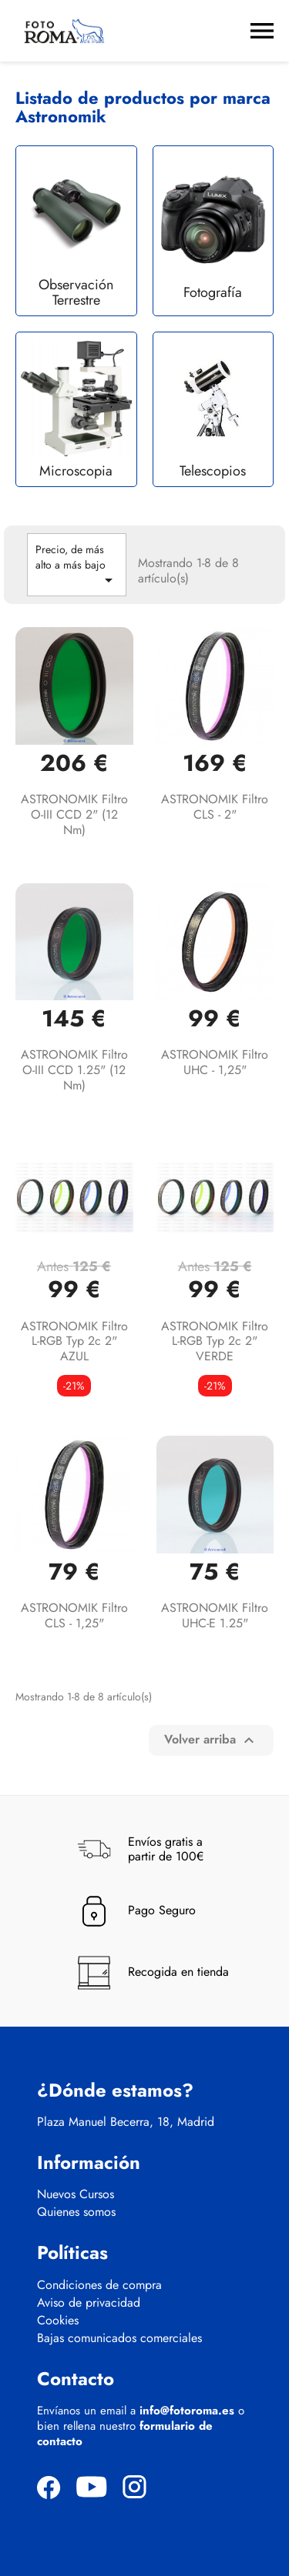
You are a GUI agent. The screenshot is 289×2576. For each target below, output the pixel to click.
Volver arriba (211, 1739)
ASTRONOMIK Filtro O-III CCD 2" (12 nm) (74, 814)
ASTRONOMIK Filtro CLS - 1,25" (74, 1615)
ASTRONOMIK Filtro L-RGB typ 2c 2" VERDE (214, 1341)
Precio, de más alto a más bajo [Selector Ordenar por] (76, 565)
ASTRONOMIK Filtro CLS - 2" (214, 806)
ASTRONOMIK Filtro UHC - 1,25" (214, 1062)
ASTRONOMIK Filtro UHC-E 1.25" (214, 1615)
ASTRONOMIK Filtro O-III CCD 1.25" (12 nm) (74, 1070)
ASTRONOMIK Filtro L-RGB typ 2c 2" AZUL (74, 1341)
